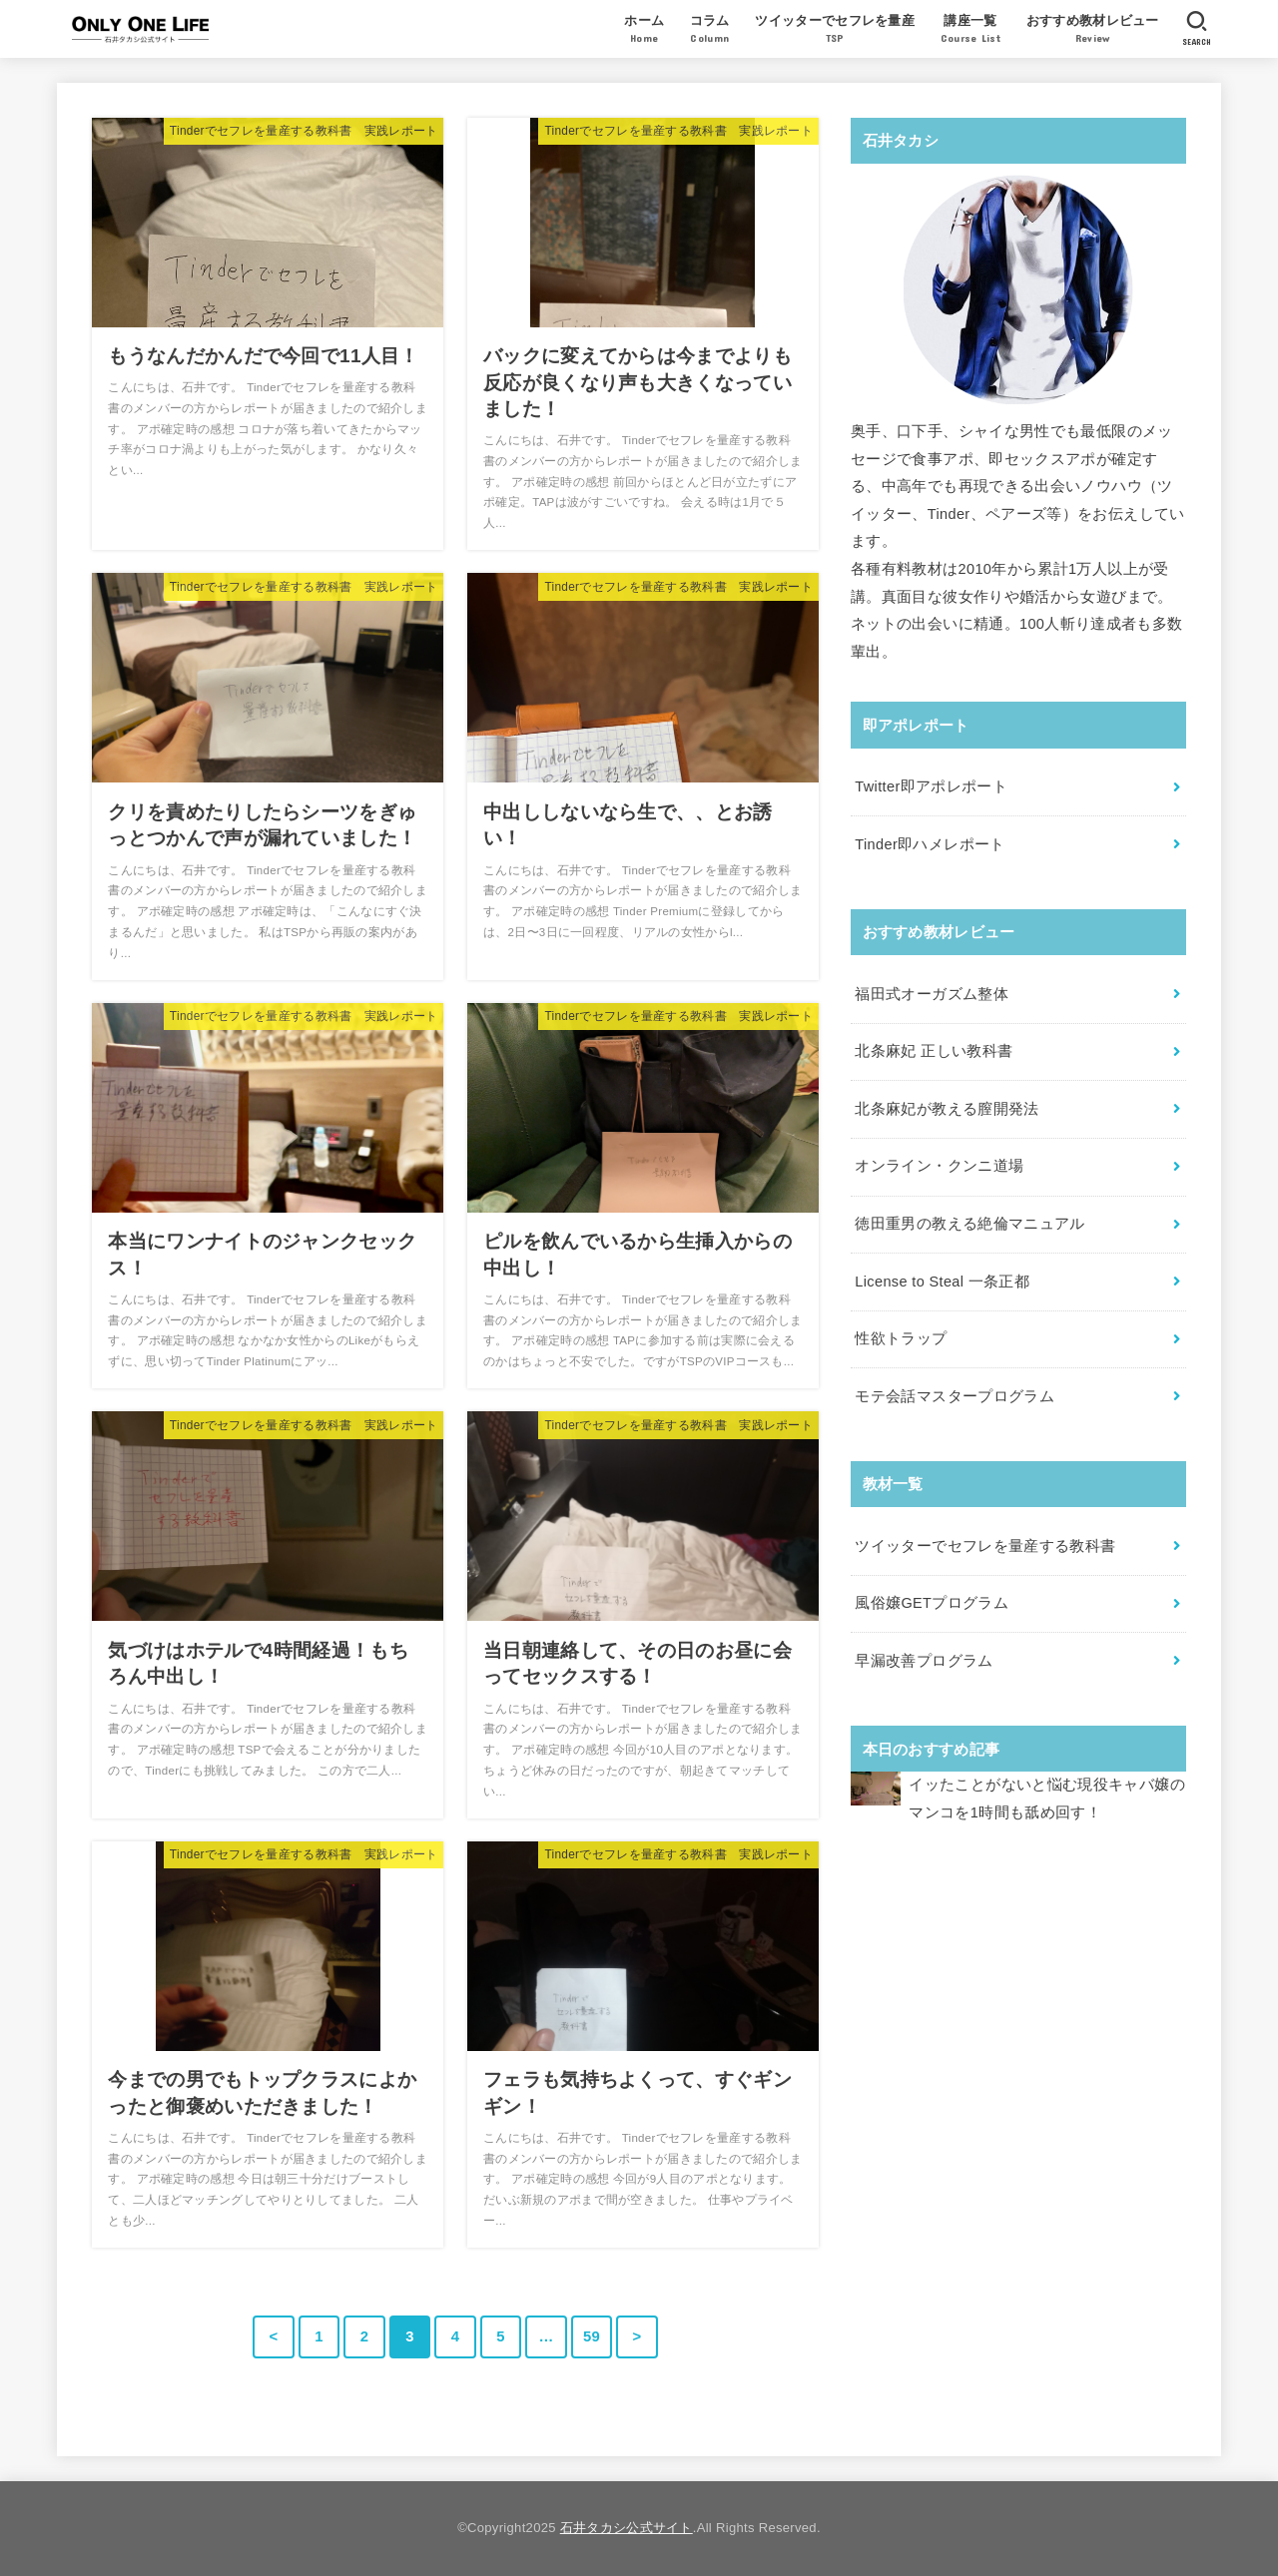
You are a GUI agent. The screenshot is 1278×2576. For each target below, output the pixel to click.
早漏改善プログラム (923, 1661)
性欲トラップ (901, 1338)
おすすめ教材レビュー (1092, 31)
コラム (710, 31)
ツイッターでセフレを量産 (835, 31)
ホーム (644, 31)
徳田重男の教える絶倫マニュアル (969, 1224)
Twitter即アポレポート (931, 786)
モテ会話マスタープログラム (954, 1396)
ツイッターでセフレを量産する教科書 (985, 1546)
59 (591, 2336)
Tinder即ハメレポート (929, 844)
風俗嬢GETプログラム (931, 1603)
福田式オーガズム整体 (931, 994)
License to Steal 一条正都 (942, 1281)
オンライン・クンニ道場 (939, 1166)
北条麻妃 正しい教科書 (933, 1051)
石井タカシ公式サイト (626, 2527)
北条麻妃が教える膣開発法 (946, 1109)
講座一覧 (970, 31)
